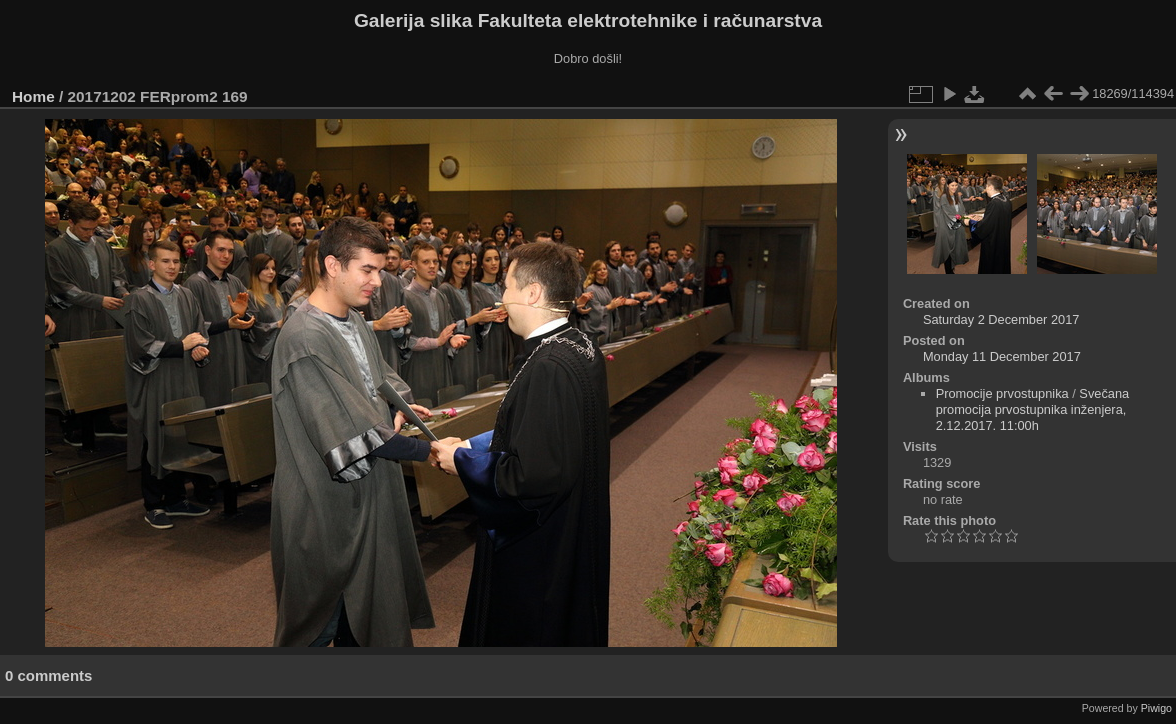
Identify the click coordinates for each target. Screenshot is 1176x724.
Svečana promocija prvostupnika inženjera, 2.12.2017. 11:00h (1033, 409)
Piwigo (1156, 708)
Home (33, 96)
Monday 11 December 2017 (1002, 356)
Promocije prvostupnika (1002, 393)
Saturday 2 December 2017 (1001, 319)
